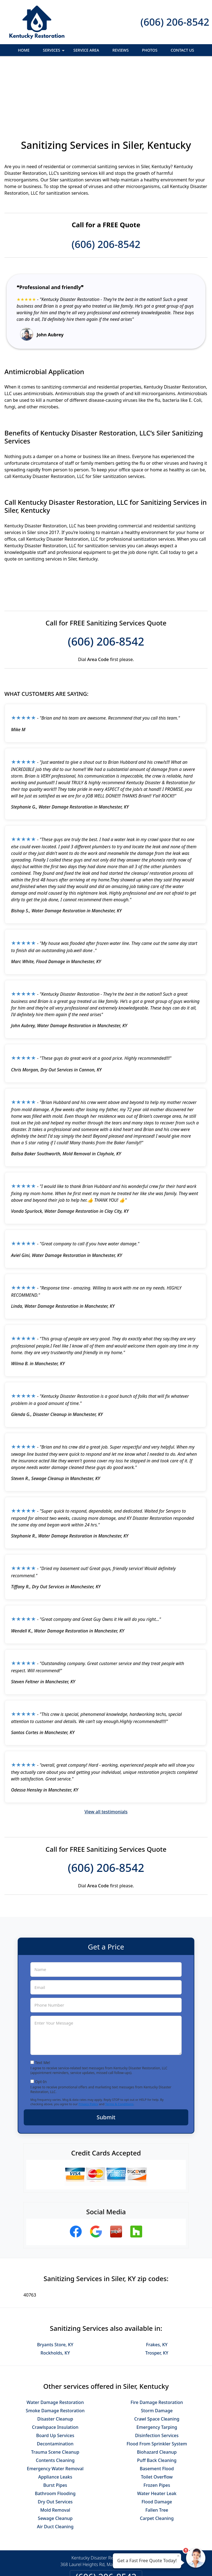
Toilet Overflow (157, 2417)
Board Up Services (55, 2375)
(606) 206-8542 (175, 22)
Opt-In (41, 2021)
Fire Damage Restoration (157, 2342)
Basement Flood (157, 2408)
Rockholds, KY (55, 2293)
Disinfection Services (157, 2375)
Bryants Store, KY (55, 2284)
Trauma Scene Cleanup (55, 2392)
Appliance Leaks (55, 2417)
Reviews (120, 50)
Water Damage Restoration (55, 2342)
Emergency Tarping (156, 2367)
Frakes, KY (157, 2284)
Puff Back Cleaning (156, 2400)
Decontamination (55, 2384)
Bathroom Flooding (55, 2433)
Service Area (86, 50)
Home (24, 50)
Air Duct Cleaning (55, 2466)
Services (54, 51)
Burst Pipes (55, 2425)
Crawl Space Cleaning (156, 2359)
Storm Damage (157, 2350)
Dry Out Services (55, 2441)
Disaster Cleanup (55, 2359)
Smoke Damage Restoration (55, 2350)
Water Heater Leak (157, 2433)
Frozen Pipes (157, 2425)
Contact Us (182, 50)
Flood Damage (157, 2441)
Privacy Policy (88, 2044)
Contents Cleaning (55, 2400)
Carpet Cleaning (157, 2458)
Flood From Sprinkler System (156, 2384)
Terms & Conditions (119, 2044)
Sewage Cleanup (55, 2458)
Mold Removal (55, 2450)
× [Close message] (178, 2555)
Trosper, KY (156, 2293)
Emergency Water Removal (55, 2408)
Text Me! (42, 2002)
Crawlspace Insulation (55, 2367)
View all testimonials (106, 1751)
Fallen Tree (156, 2450)
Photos (149, 50)
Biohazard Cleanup (157, 2392)
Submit (106, 2057)
